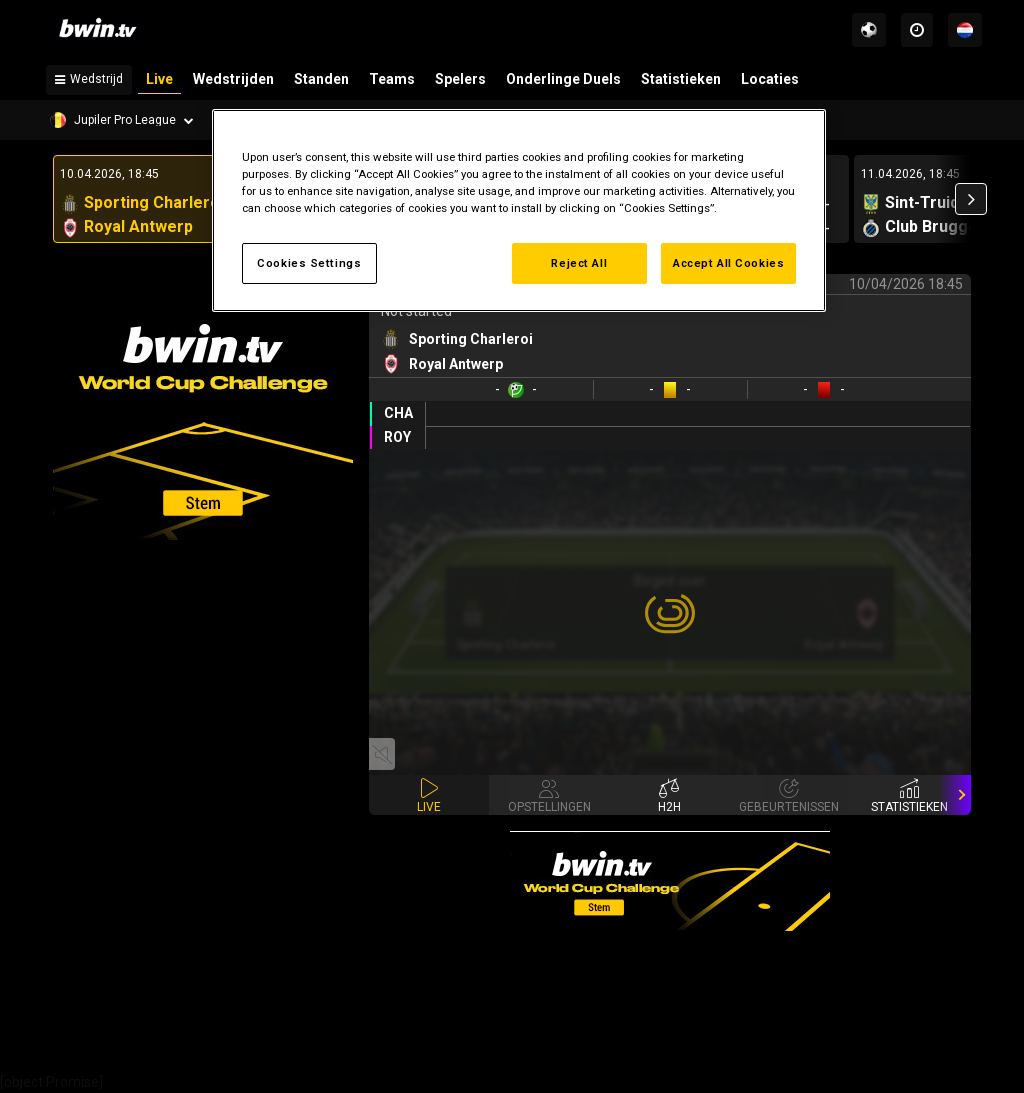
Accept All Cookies (728, 263)
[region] (519, 210)
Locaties (770, 79)
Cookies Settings (309, 263)
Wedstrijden (233, 79)
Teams (392, 79)
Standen (321, 79)
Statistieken (681, 79)
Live (159, 79)
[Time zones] (917, 30)
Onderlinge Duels (563, 79)
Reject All (579, 263)
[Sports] (869, 30)
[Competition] (122, 120)
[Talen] (965, 30)
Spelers (460, 79)
